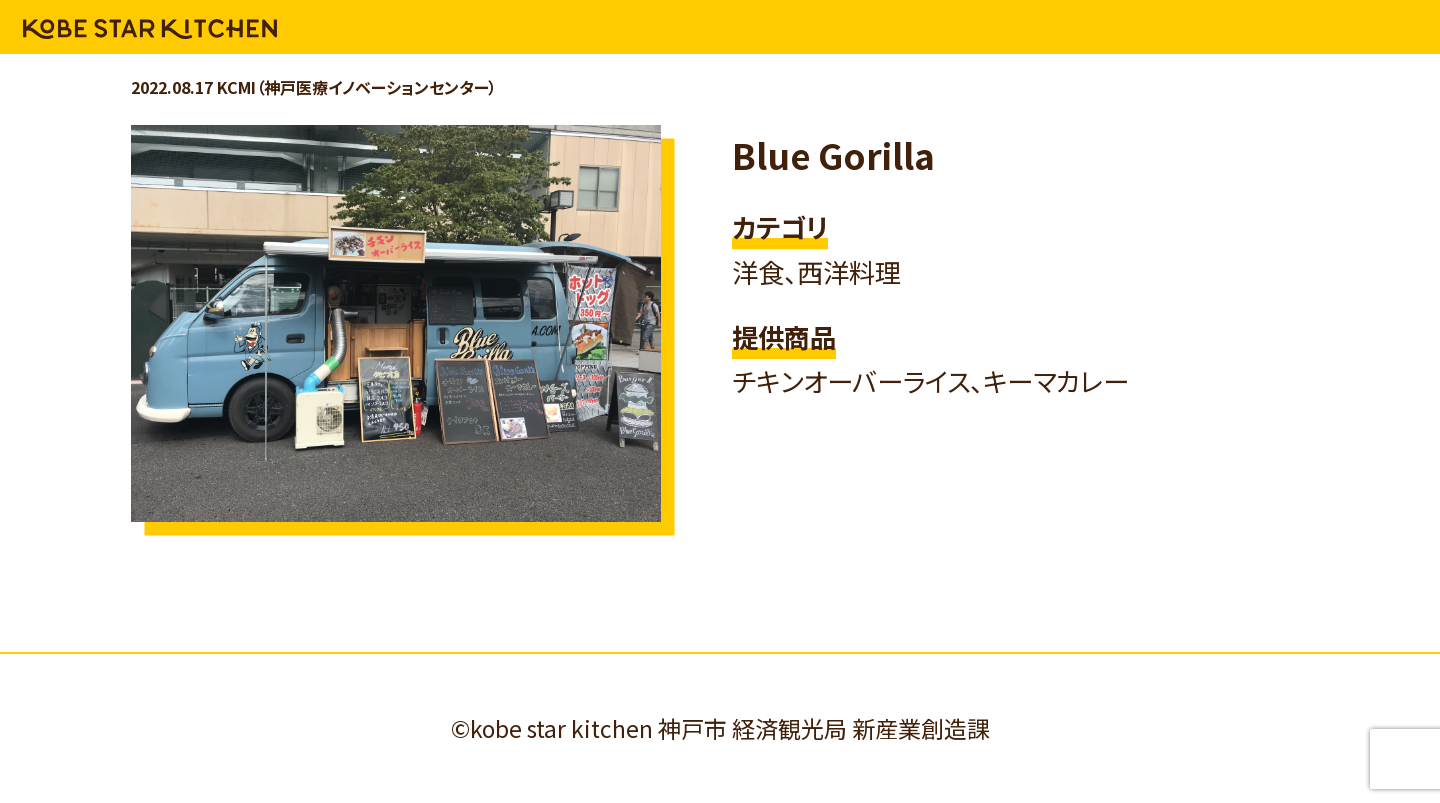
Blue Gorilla (833, 154)
